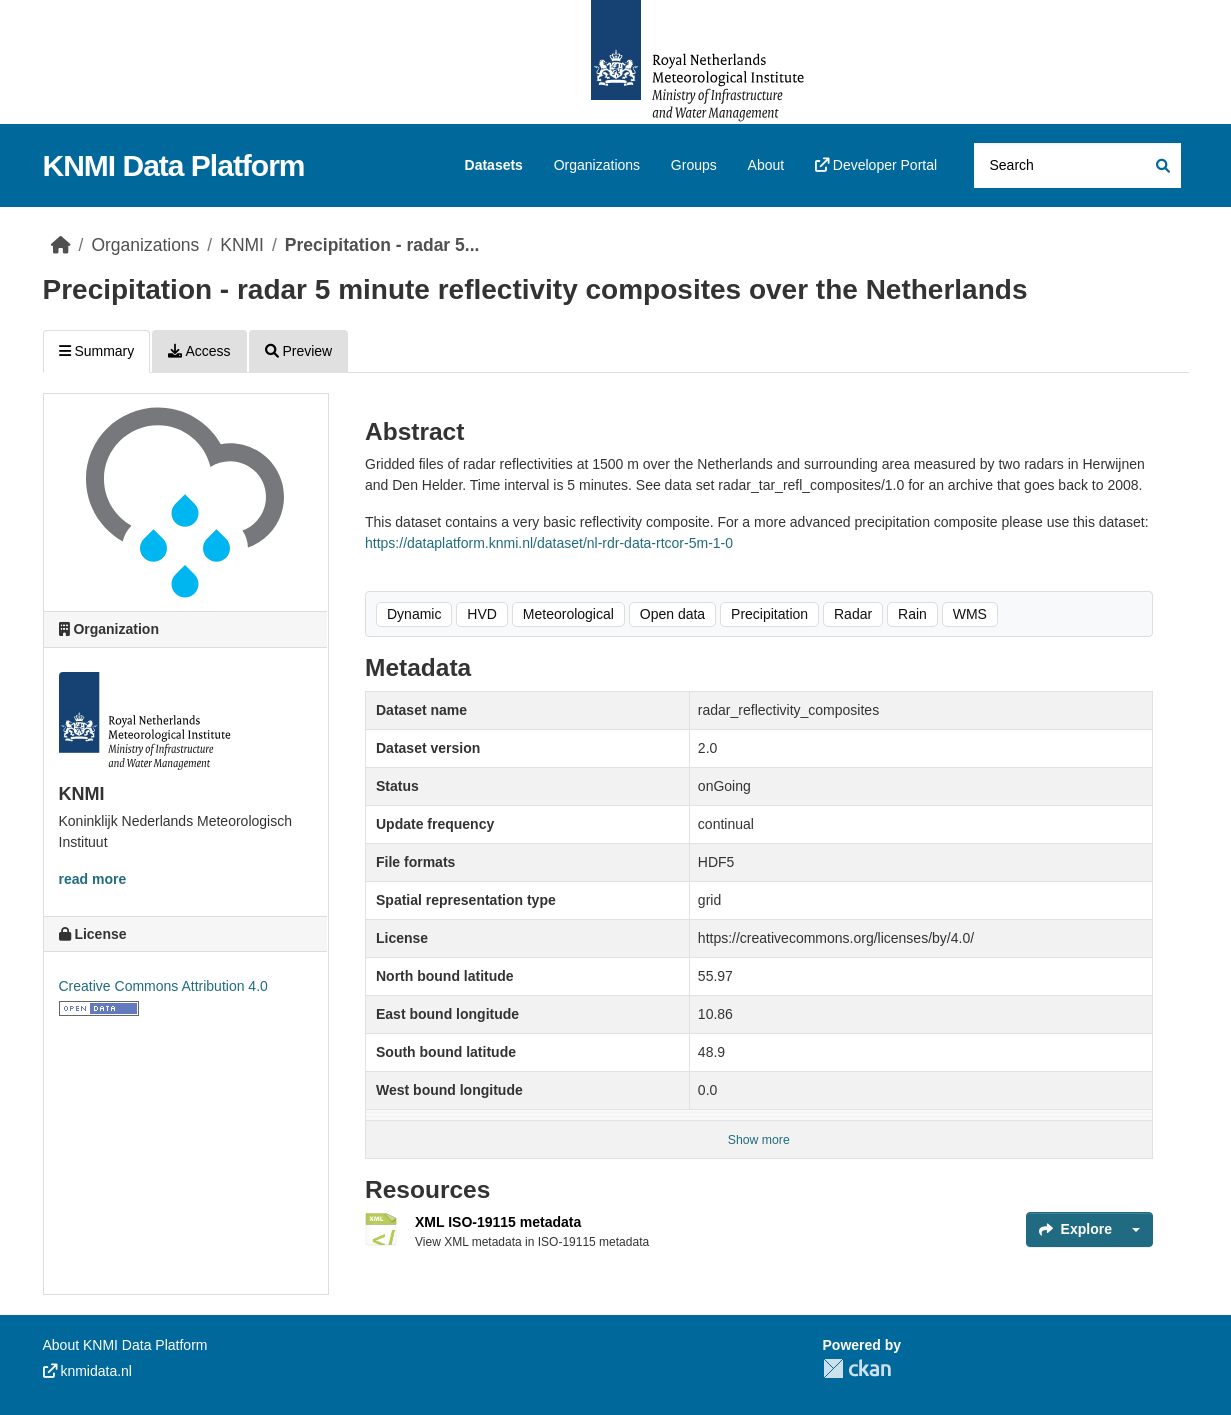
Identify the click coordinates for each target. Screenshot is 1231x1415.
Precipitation (769, 614)
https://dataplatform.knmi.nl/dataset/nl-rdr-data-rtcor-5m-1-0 (549, 543)
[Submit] (1161, 165)
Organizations (597, 165)
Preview (299, 351)
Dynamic (414, 614)
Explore (1075, 1229)
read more (93, 879)
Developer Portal (876, 165)
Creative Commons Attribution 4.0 (163, 986)
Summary (97, 351)
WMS (970, 614)
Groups (694, 165)
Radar (853, 614)
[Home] (61, 245)
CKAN (857, 1368)
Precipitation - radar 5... (382, 245)
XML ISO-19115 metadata (498, 1222)
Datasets (494, 165)
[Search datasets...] (1077, 165)
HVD (482, 614)
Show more (759, 1140)
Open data (672, 614)
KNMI (242, 245)
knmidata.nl (87, 1371)
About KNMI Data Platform (125, 1345)
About (766, 165)
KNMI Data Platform (174, 165)
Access (199, 351)
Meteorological (568, 614)
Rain (912, 614)
